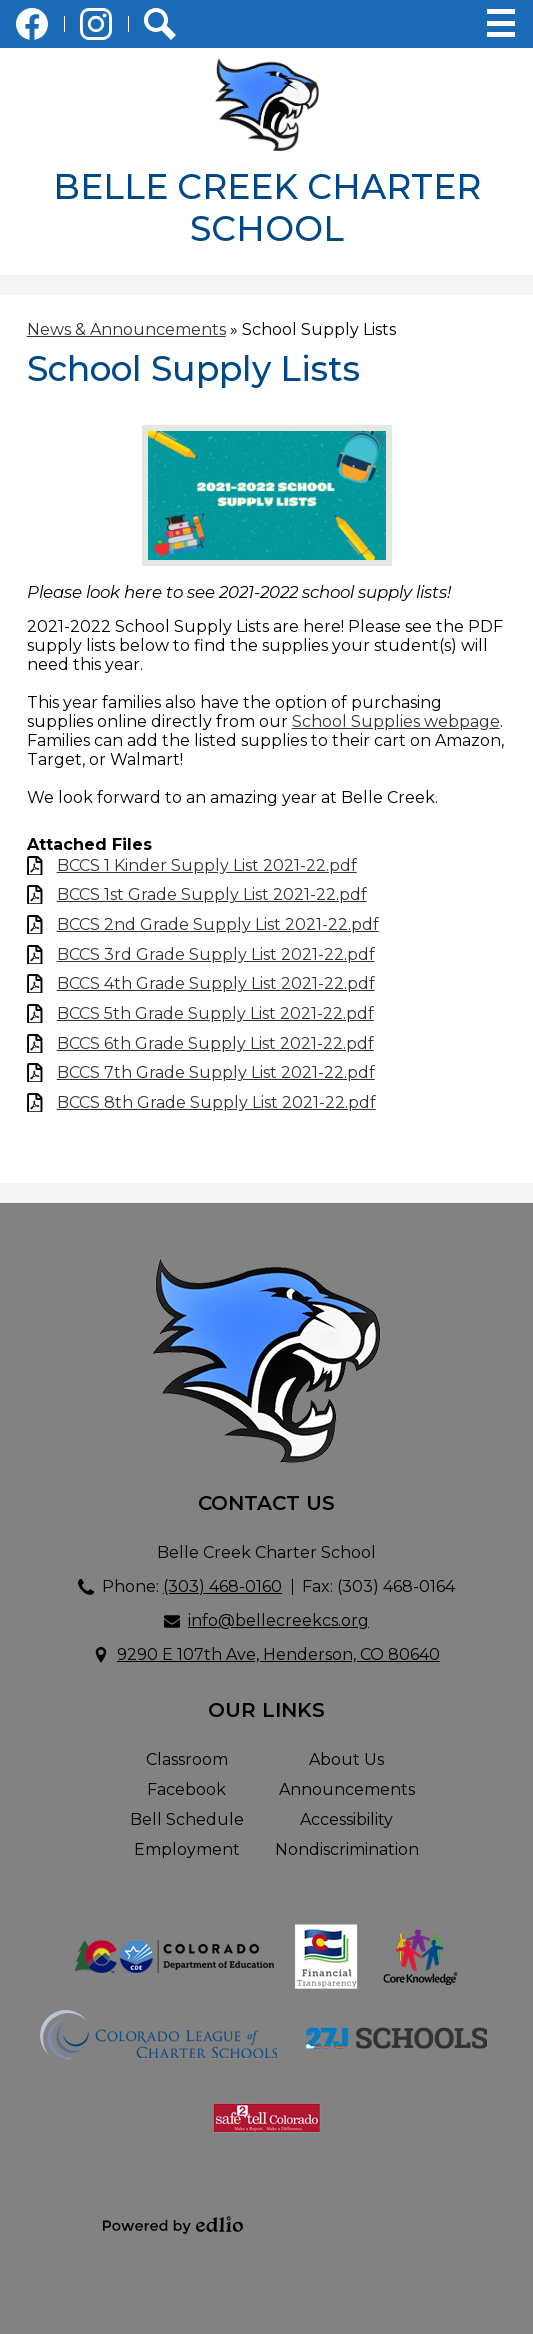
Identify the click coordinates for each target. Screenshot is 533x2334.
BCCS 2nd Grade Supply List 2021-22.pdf (218, 924)
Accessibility (346, 1819)
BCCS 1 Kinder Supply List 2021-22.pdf (207, 865)
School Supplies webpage (396, 721)
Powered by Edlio (173, 2225)
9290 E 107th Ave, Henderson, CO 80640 (278, 1654)
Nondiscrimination (347, 1849)
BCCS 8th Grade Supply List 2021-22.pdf (216, 1102)
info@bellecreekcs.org (278, 1620)
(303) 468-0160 (222, 1586)
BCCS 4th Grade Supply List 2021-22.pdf (216, 983)
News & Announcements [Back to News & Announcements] (126, 329)
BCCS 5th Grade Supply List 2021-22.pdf (215, 1013)
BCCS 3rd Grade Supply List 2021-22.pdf (216, 954)
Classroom (187, 1759)
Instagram (96, 28)
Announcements (347, 1789)
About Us (346, 1759)
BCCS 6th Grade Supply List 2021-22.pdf (215, 1043)
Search (160, 28)
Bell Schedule (187, 1819)
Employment (187, 1849)
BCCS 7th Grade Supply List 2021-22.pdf (216, 1072)
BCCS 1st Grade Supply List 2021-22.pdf (212, 894)
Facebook (32, 28)
